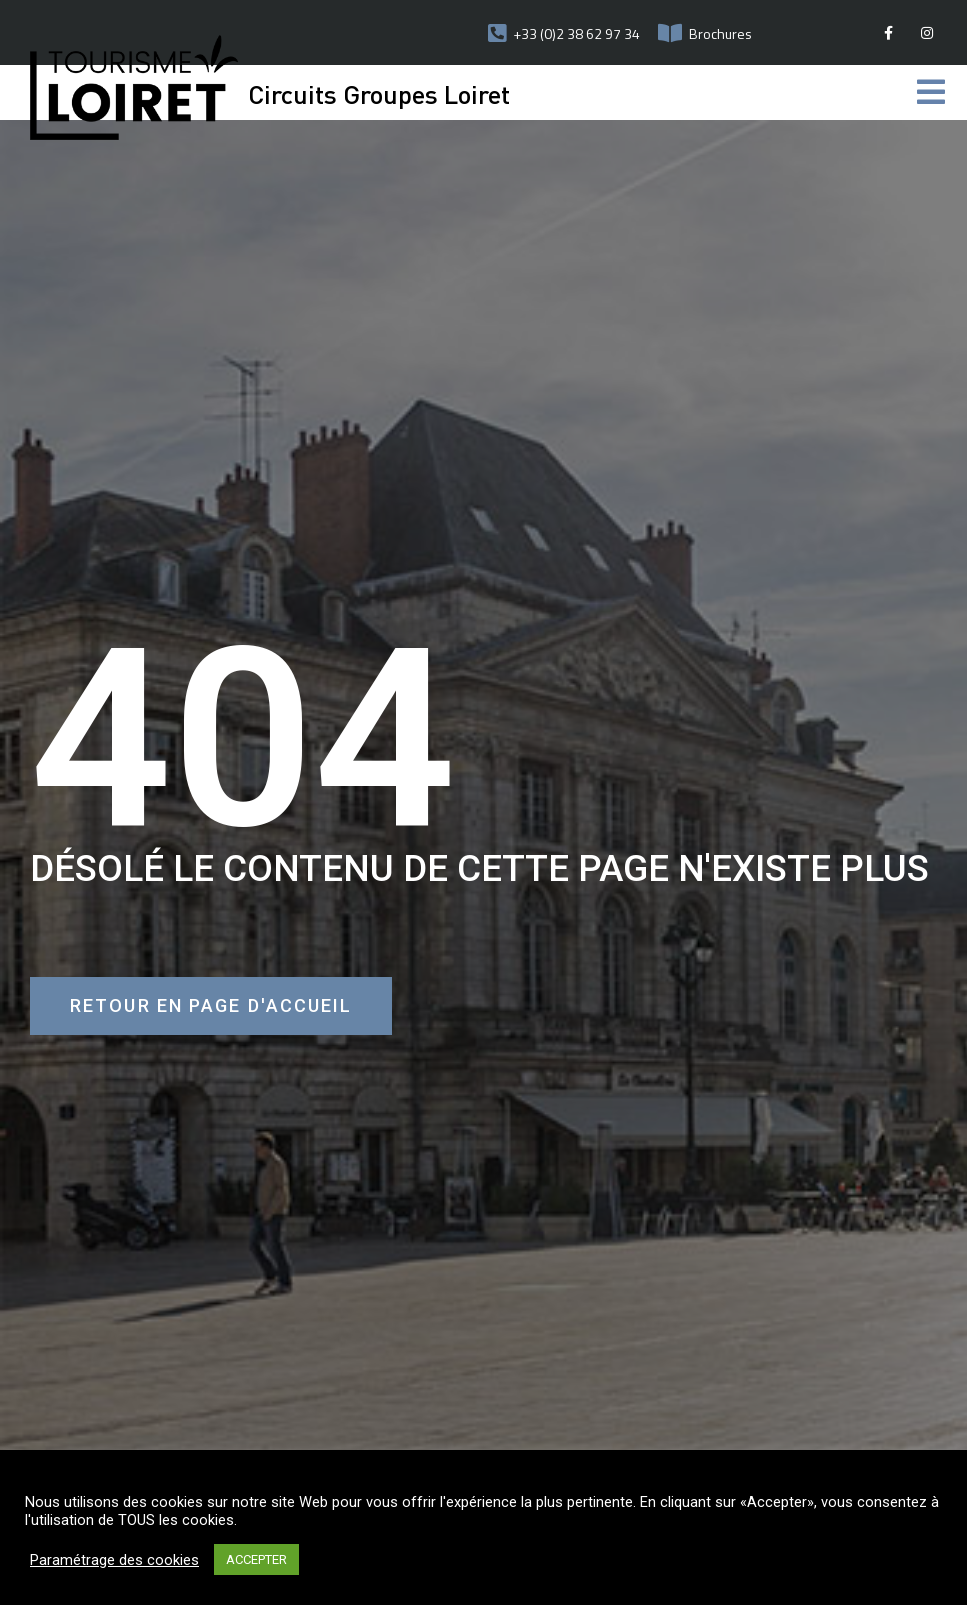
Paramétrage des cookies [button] (114, 1560)
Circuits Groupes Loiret (379, 93)
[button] (211, 1006)
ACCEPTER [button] (256, 1559)
